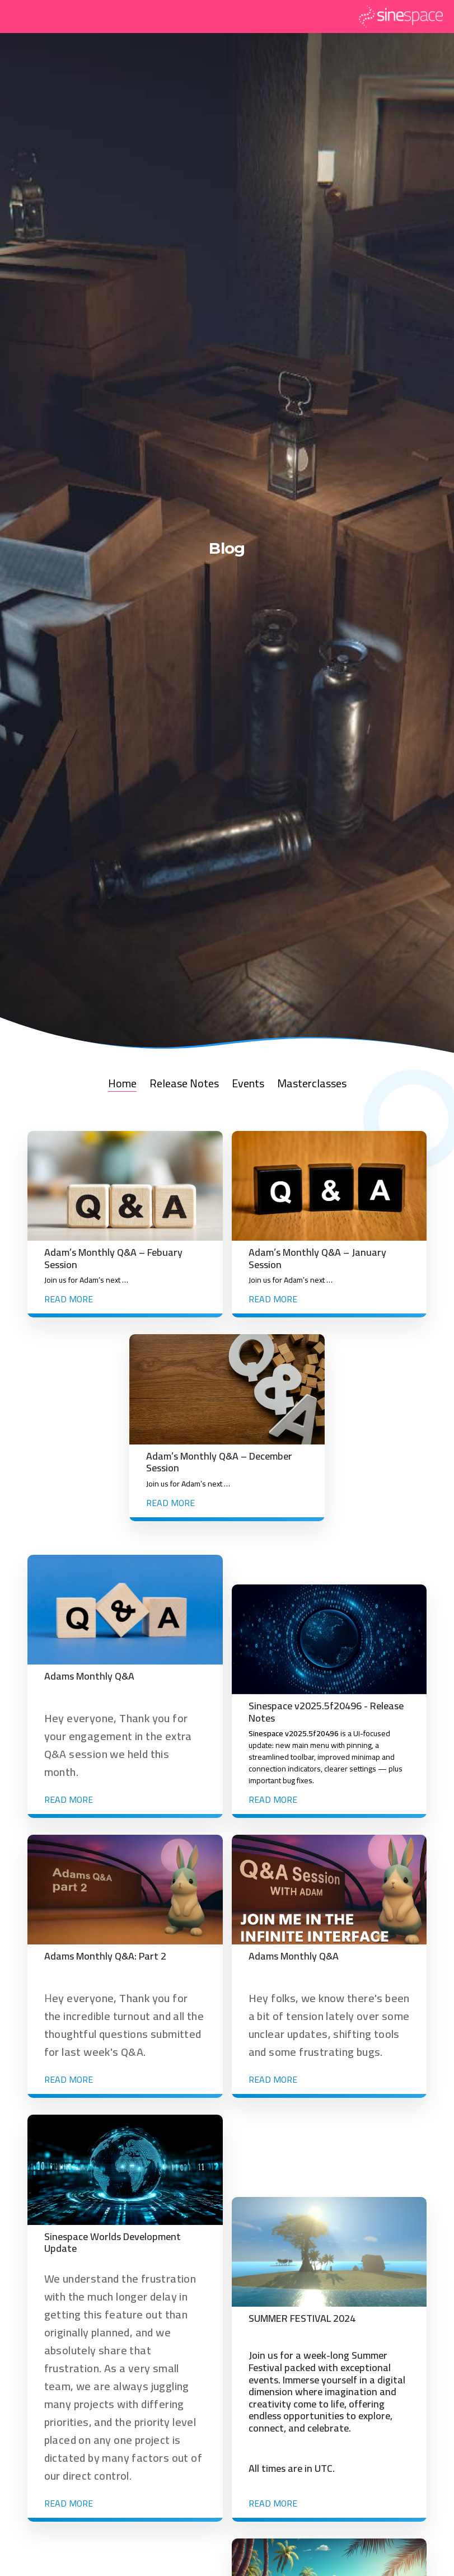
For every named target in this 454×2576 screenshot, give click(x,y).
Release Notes (184, 1083)
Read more (68, 1299)
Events (248, 1083)
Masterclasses (312, 1083)
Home (122, 1083)
